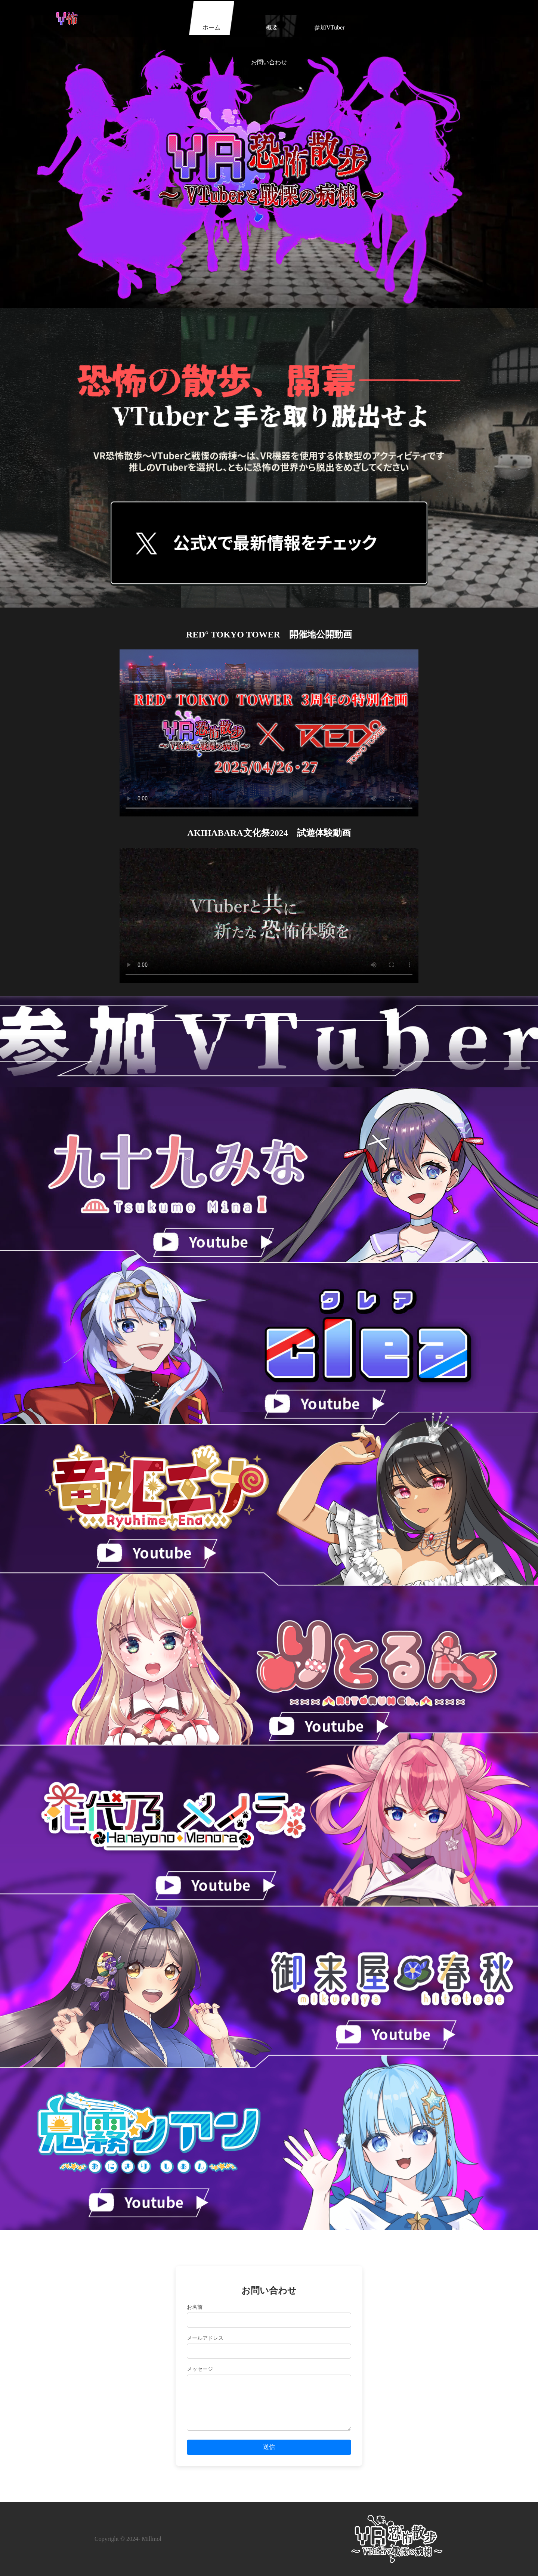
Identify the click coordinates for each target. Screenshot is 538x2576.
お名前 (194, 2307)
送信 (269, 2447)
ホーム (183, 27)
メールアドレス (205, 2338)
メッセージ (200, 2369)
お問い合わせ (355, 27)
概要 (240, 27)
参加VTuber (297, 27)
